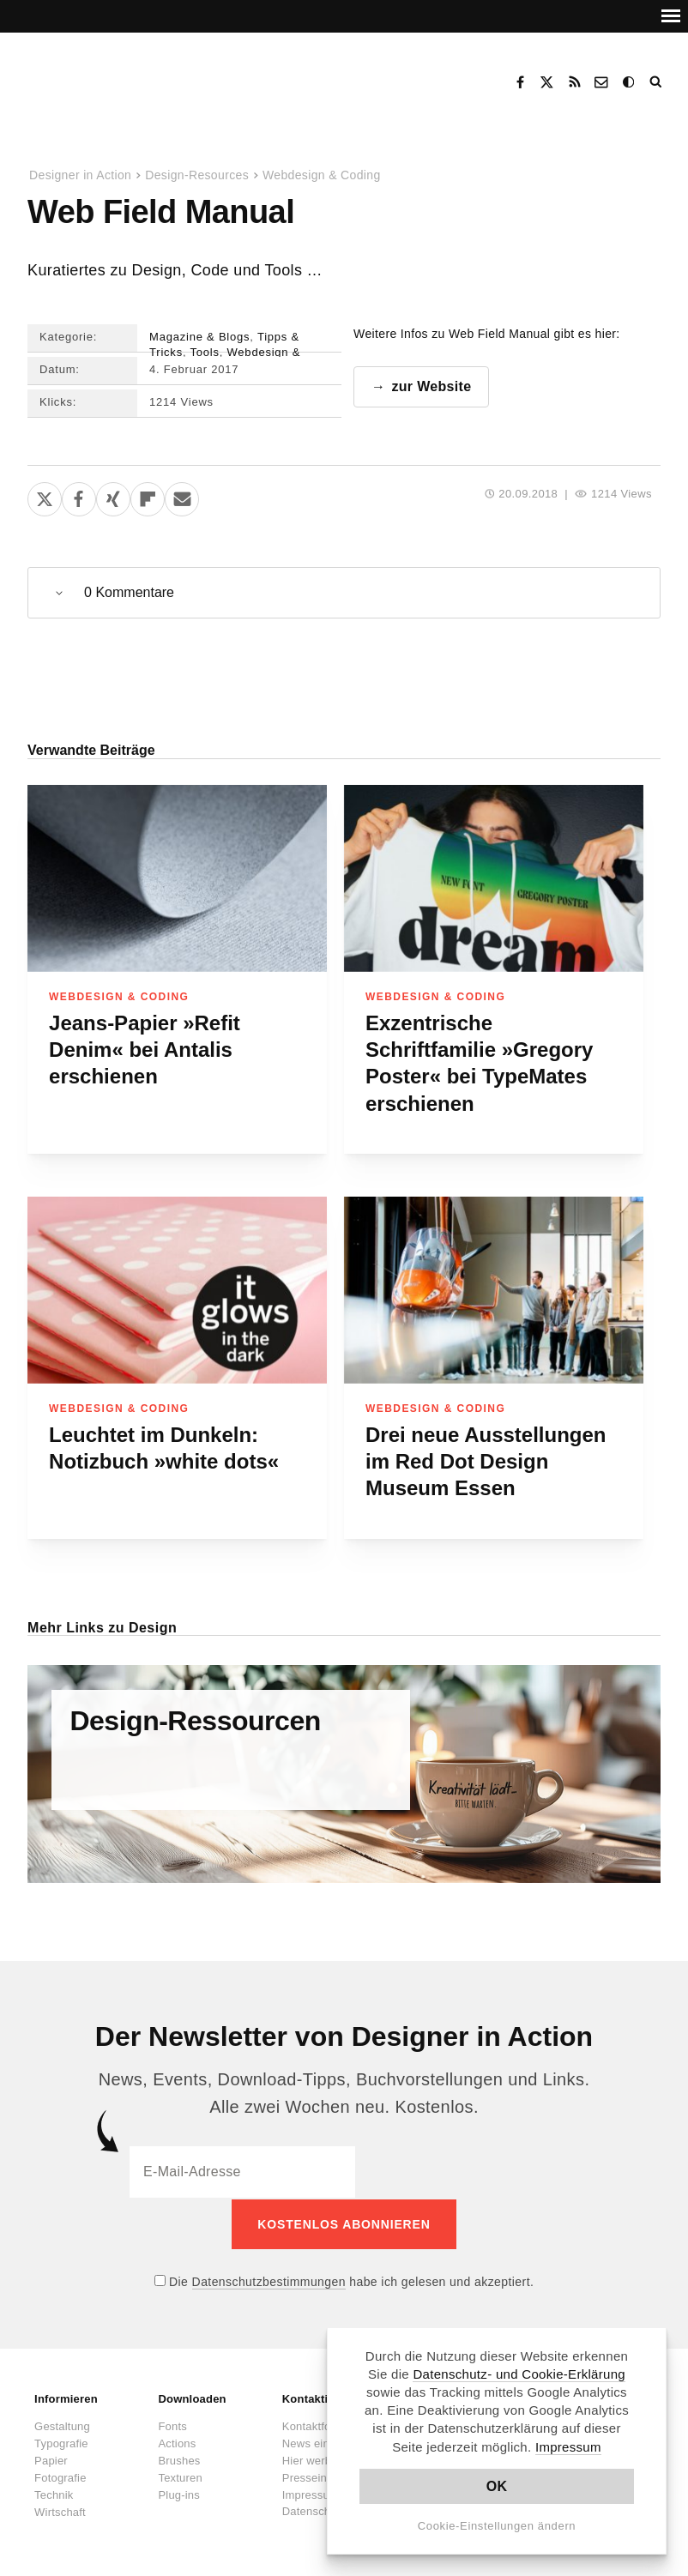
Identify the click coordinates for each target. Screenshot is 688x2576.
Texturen (180, 2476)
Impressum (568, 2447)
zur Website (431, 386)
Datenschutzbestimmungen (269, 2280)
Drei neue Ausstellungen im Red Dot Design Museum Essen (486, 1461)
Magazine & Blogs (199, 336)
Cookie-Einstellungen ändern (497, 2525)
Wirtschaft (60, 2510)
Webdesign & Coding (322, 175)
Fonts (172, 2424)
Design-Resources (197, 175)
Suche (657, 82)
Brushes (179, 2458)
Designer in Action (115, 76)
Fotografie (60, 2476)
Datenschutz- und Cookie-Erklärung (519, 2374)
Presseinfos (312, 2476)
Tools (205, 352)
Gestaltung (62, 2424)
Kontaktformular (323, 2424)
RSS (574, 82)
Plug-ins (179, 2493)
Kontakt (602, 82)
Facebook (519, 82)
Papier (51, 2458)
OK (497, 2486)
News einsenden (324, 2441)
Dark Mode (629, 82)
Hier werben (313, 2458)
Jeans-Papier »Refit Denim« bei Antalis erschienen (144, 1050)
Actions (177, 2441)
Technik (53, 2493)
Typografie (61, 2441)
